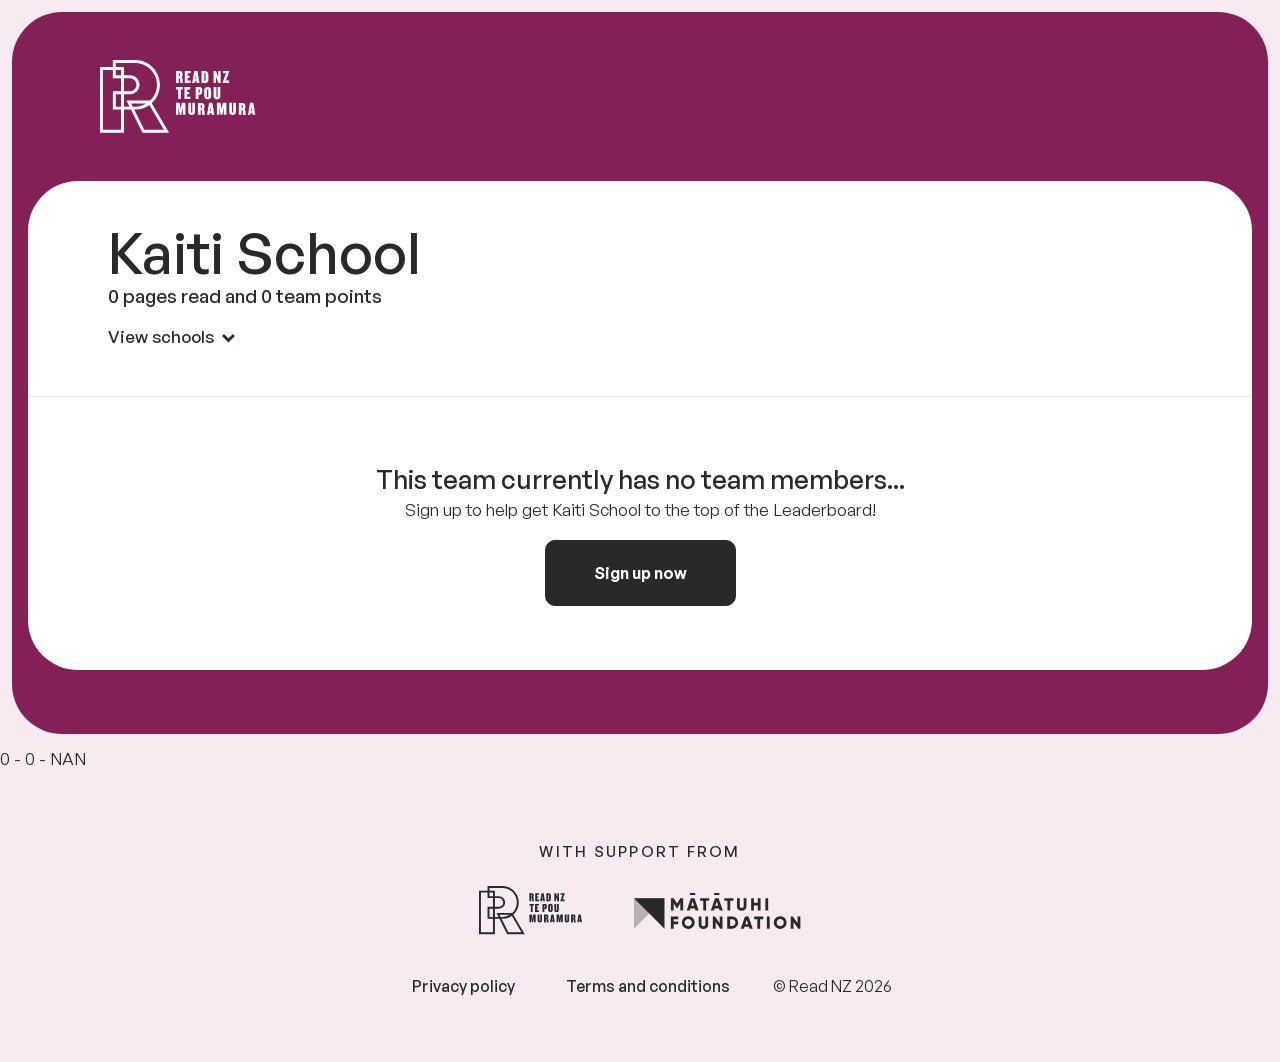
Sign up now (640, 573)
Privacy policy (463, 986)
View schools (171, 336)
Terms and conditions (648, 986)
